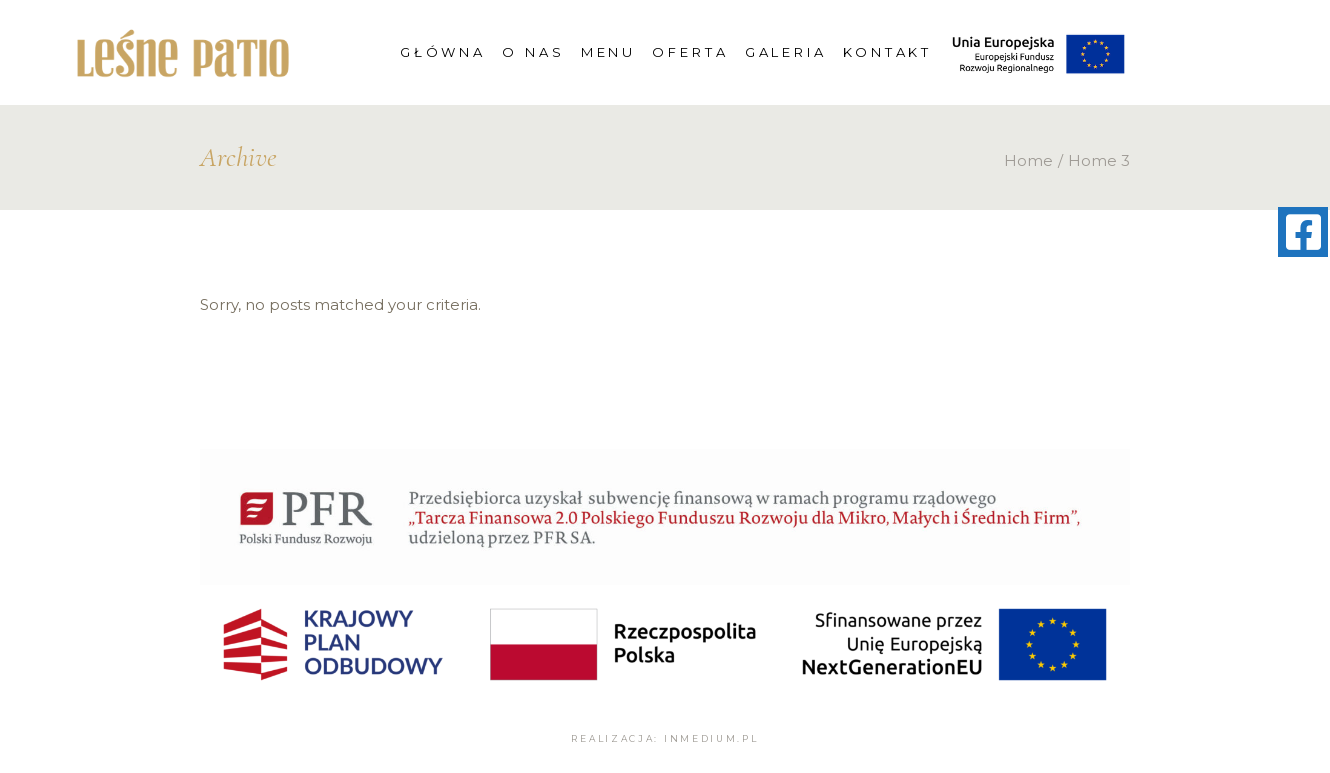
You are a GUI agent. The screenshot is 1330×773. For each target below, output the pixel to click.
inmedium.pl (711, 738)
